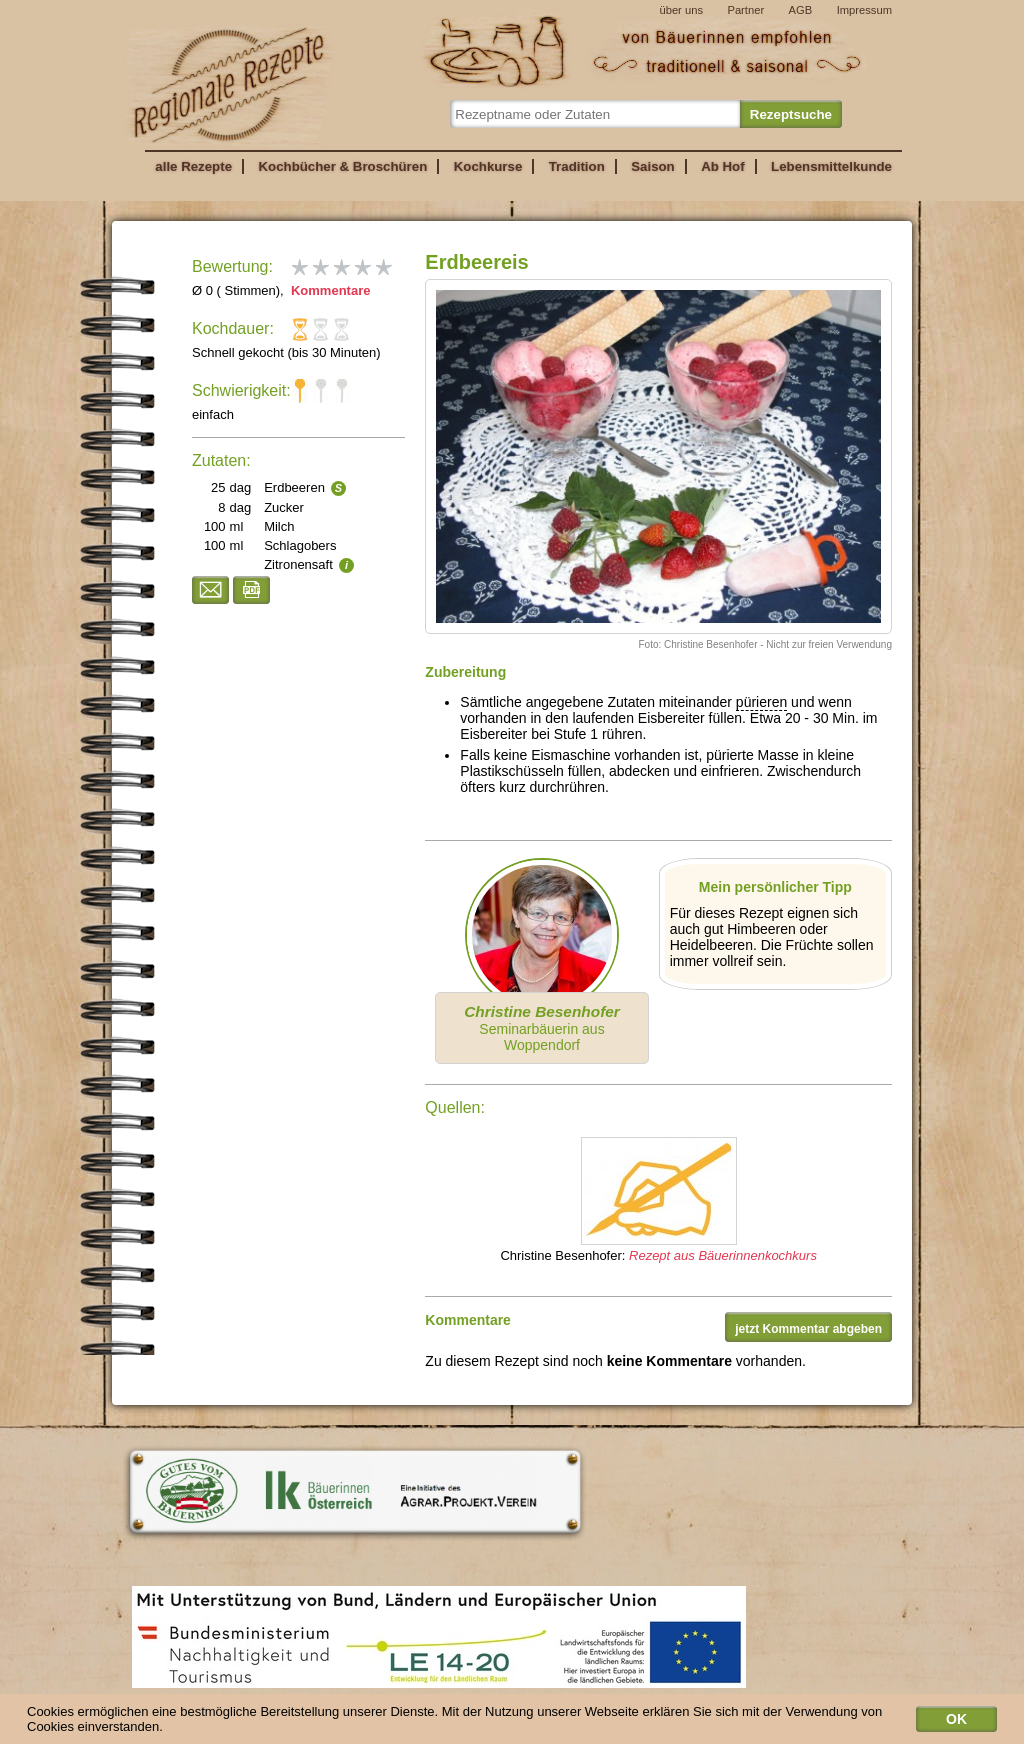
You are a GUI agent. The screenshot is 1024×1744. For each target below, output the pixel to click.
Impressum (864, 10)
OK (956, 1724)
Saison (653, 166)
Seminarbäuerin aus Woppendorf (542, 1028)
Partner (745, 10)
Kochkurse (488, 166)
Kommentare (328, 290)
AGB (801, 10)
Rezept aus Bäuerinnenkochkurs (723, 1255)
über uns (681, 10)
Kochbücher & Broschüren (342, 166)
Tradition (577, 166)
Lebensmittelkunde (831, 166)
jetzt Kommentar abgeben (808, 1329)
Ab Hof (722, 166)
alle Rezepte (193, 166)
